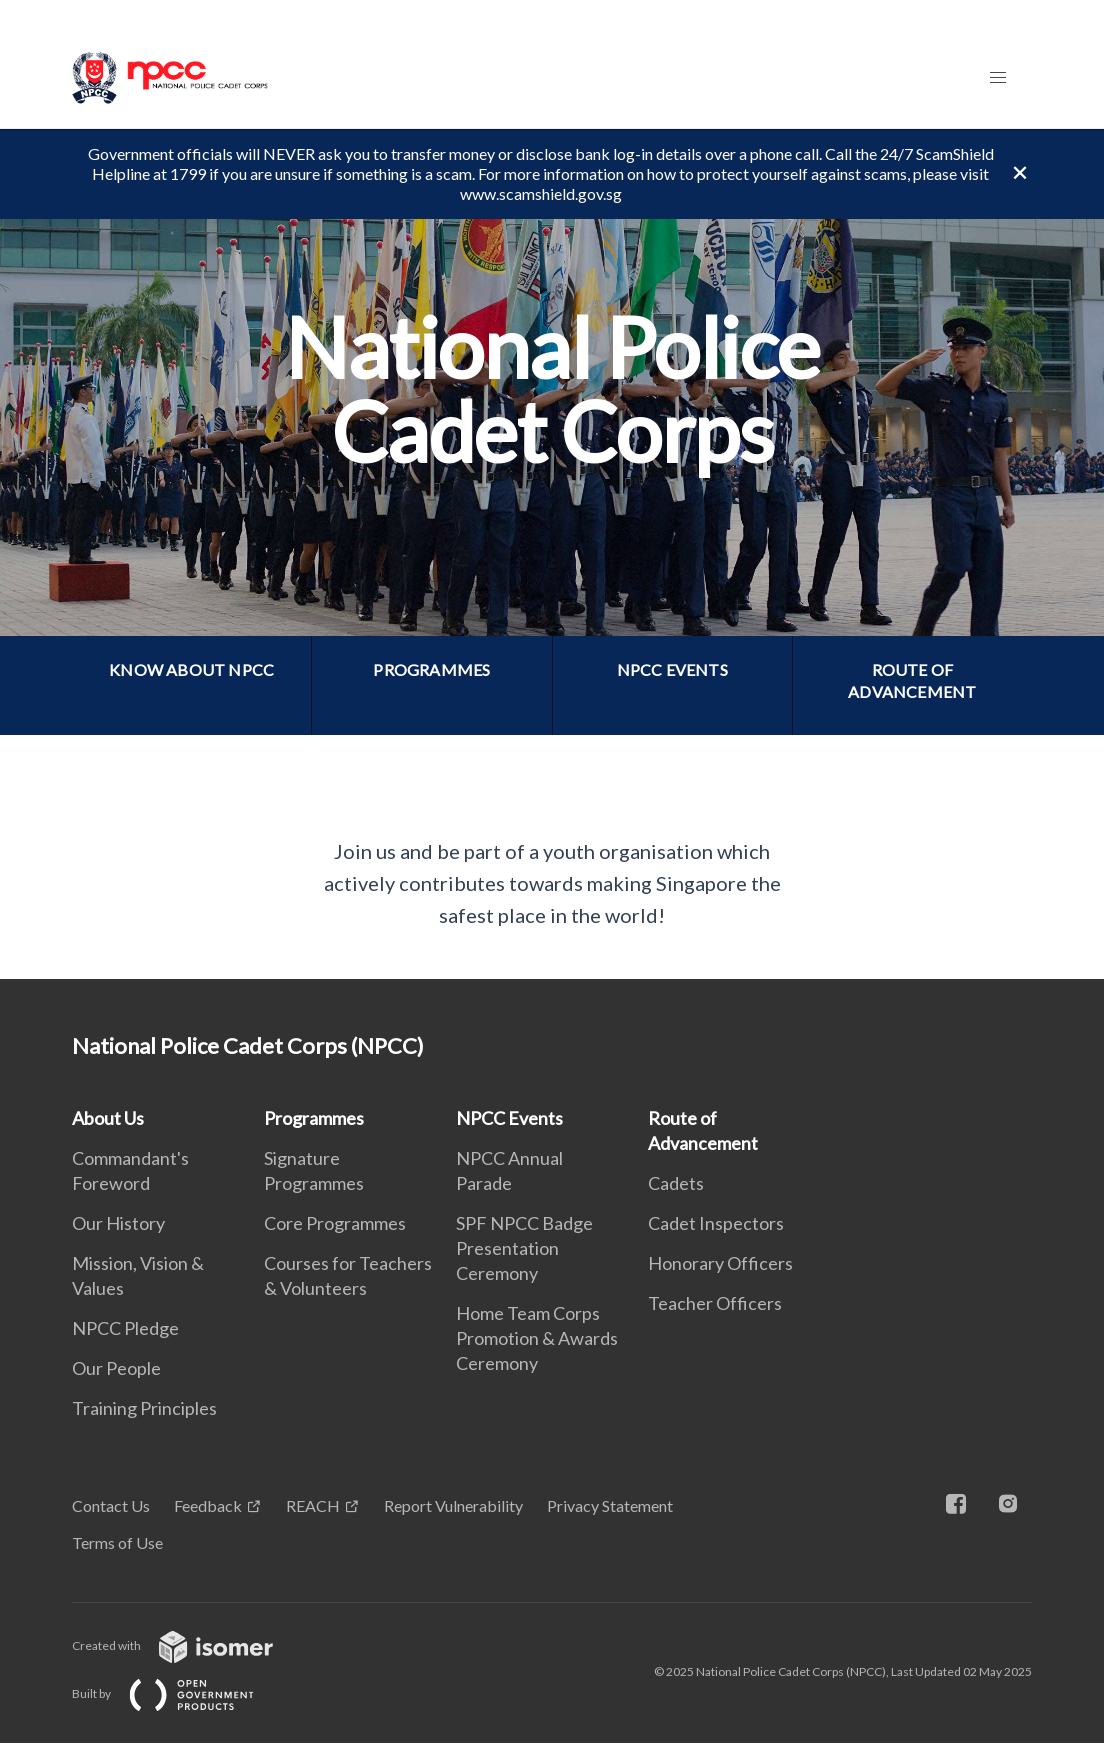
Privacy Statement (610, 1505)
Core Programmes (335, 1223)
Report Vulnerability (453, 1505)
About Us (108, 1118)
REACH (313, 1505)
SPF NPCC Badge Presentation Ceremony (524, 1248)
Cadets (676, 1183)
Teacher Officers (715, 1303)
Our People (116, 1368)
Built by (179, 1693)
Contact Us (111, 1505)
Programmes (314, 1118)
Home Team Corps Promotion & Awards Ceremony (537, 1338)
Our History (118, 1223)
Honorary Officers (720, 1263)
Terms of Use (117, 1542)
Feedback (208, 1505)
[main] (552, 554)
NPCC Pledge (125, 1328)
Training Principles (144, 1408)
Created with (188, 1645)
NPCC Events (509, 1118)
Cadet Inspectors (716, 1223)
